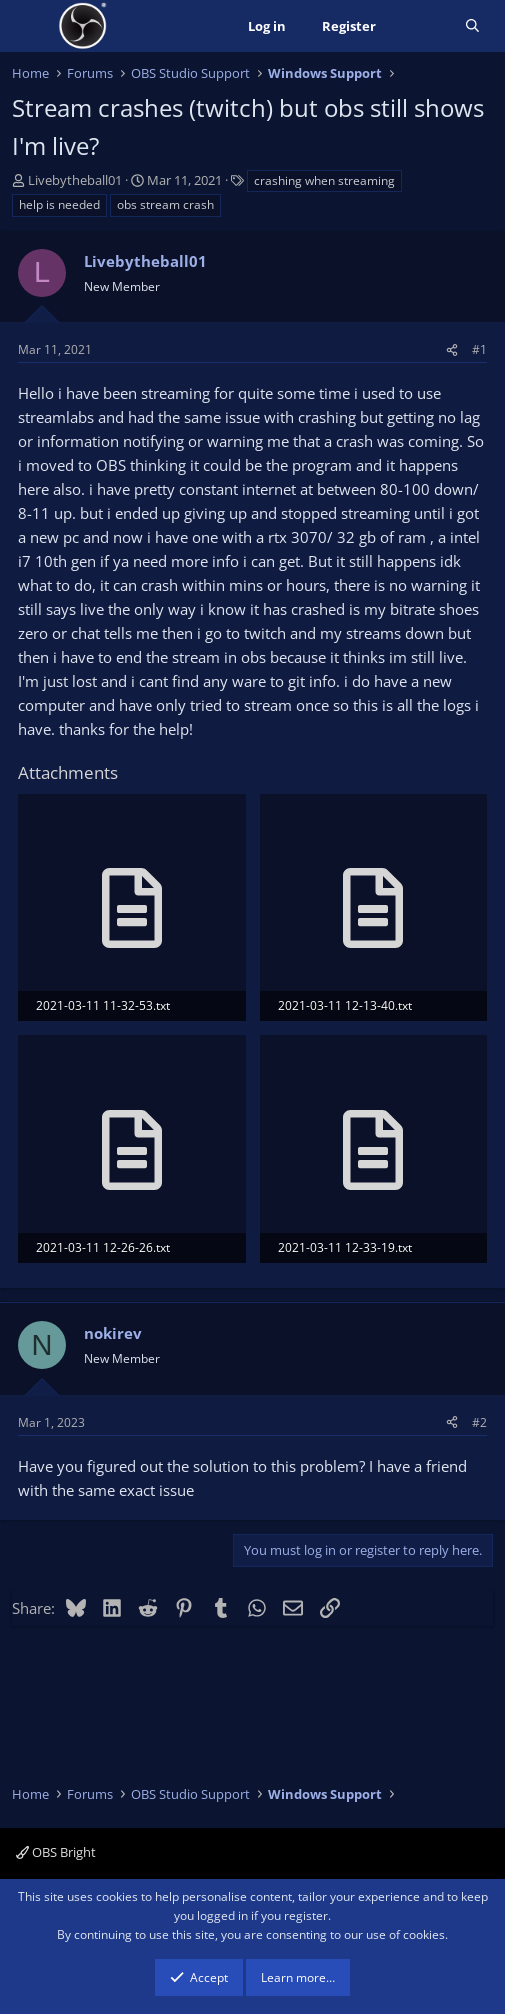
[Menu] (29, 26)
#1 (479, 349)
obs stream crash (165, 204)
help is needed (59, 204)
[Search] (472, 26)
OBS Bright (56, 1852)
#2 (479, 1422)
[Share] (452, 349)
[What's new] (420, 26)
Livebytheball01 (75, 180)
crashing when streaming (324, 180)
